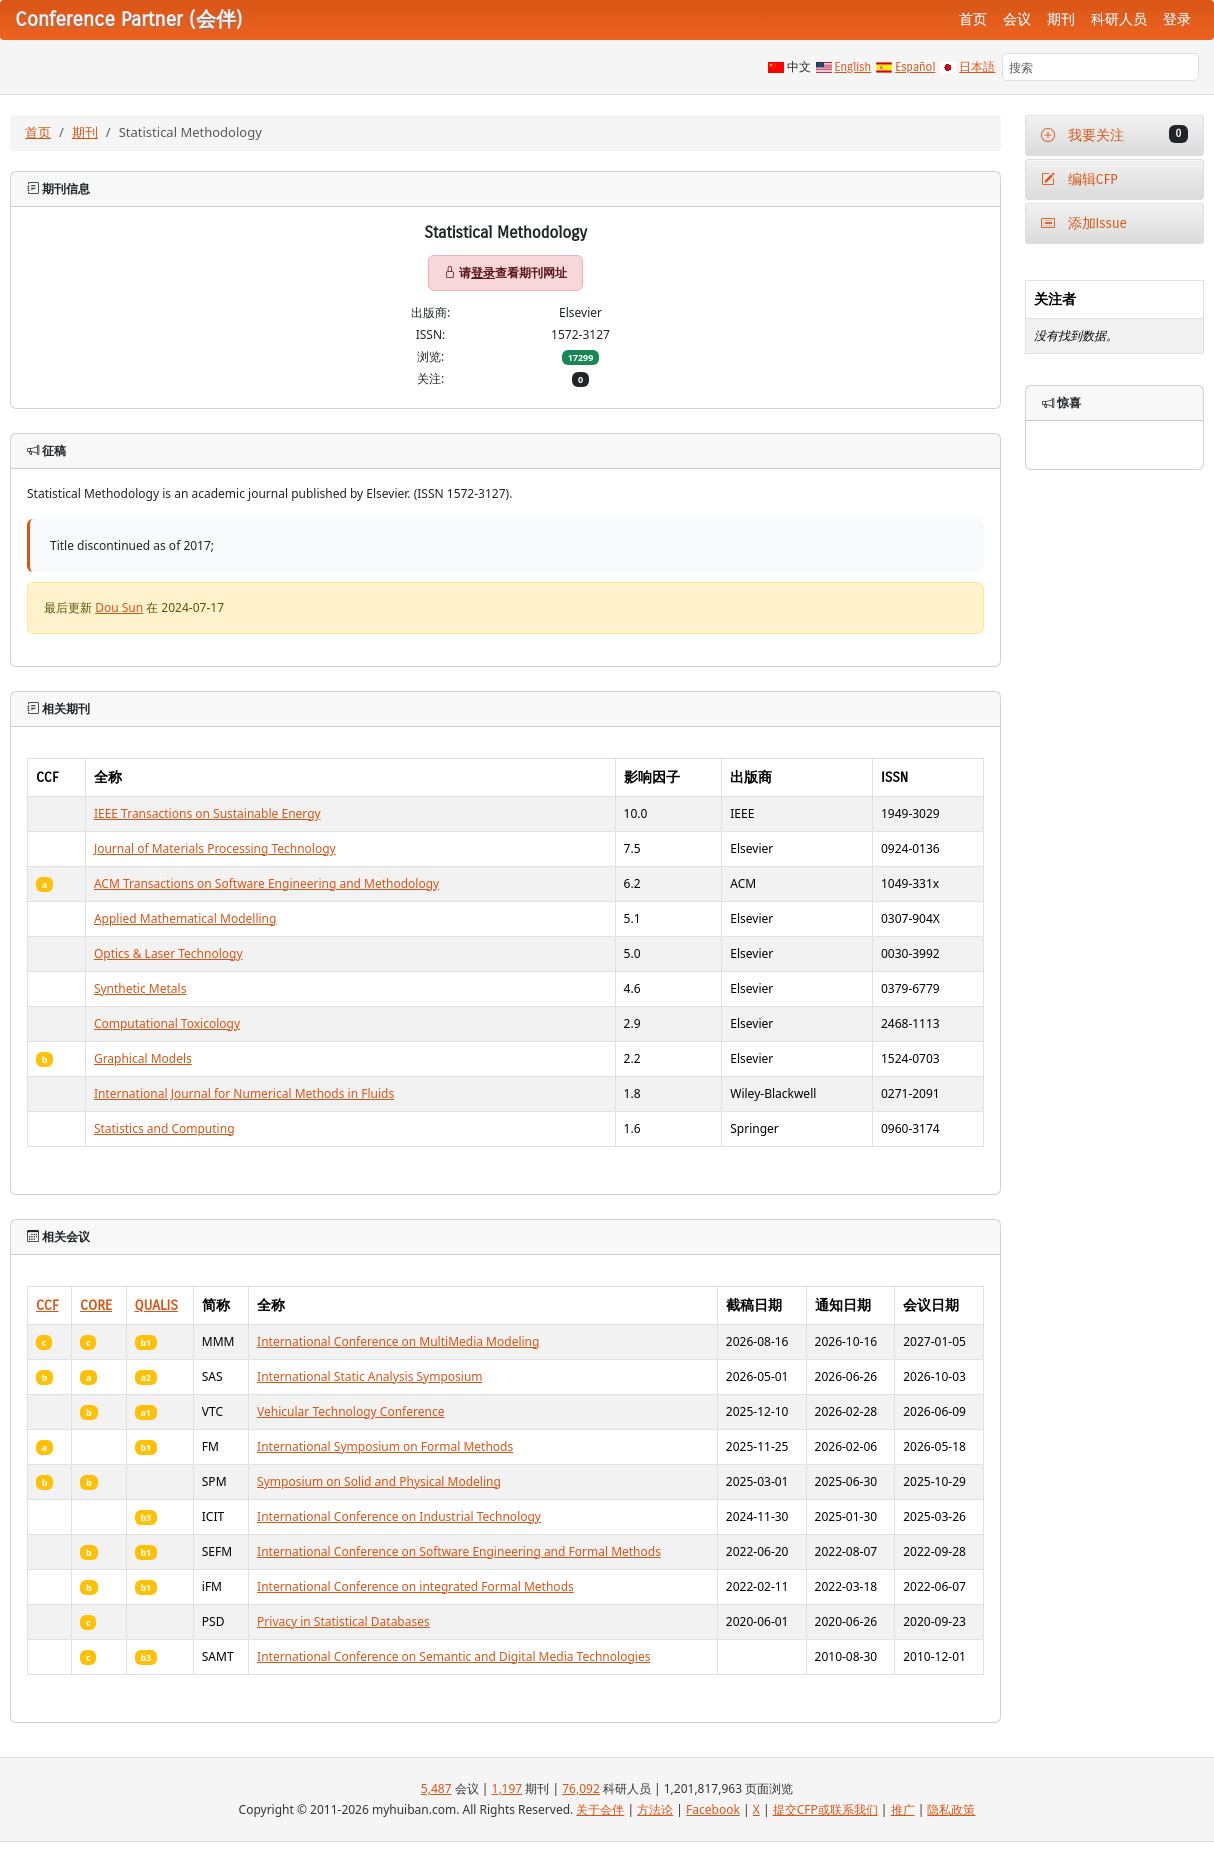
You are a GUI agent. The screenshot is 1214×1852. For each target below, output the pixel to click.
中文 (799, 67)
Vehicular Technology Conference (350, 1411)
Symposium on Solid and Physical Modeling (379, 1481)
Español (915, 67)
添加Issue (1084, 223)
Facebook (713, 1809)
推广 (903, 1809)
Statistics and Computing (164, 1128)
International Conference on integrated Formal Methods (415, 1586)
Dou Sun (119, 607)
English (853, 67)
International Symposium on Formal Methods (385, 1446)
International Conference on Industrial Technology (399, 1516)
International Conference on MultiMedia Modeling (398, 1341)
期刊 (1061, 19)
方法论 (655, 1809)
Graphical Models (143, 1058)
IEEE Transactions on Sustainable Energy (207, 813)
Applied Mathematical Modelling (185, 918)
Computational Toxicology (167, 1023)
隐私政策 (951, 1809)
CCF (47, 1305)
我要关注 (1114, 134)
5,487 (436, 1788)
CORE (96, 1305)
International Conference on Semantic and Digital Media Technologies (453, 1656)
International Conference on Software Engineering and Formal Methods (459, 1551)
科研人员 (1119, 19)
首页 (973, 19)
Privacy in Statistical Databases (343, 1621)
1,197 (507, 1788)
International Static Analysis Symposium (370, 1376)
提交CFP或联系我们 (825, 1809)
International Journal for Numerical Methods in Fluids (244, 1093)
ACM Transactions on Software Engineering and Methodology (266, 883)
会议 (1017, 19)
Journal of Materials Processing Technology (215, 848)
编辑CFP (1079, 179)
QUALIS (156, 1305)
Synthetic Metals (140, 988)
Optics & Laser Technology (168, 953)
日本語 (977, 67)
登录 (1177, 19)
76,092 (581, 1788)
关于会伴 (600, 1809)
